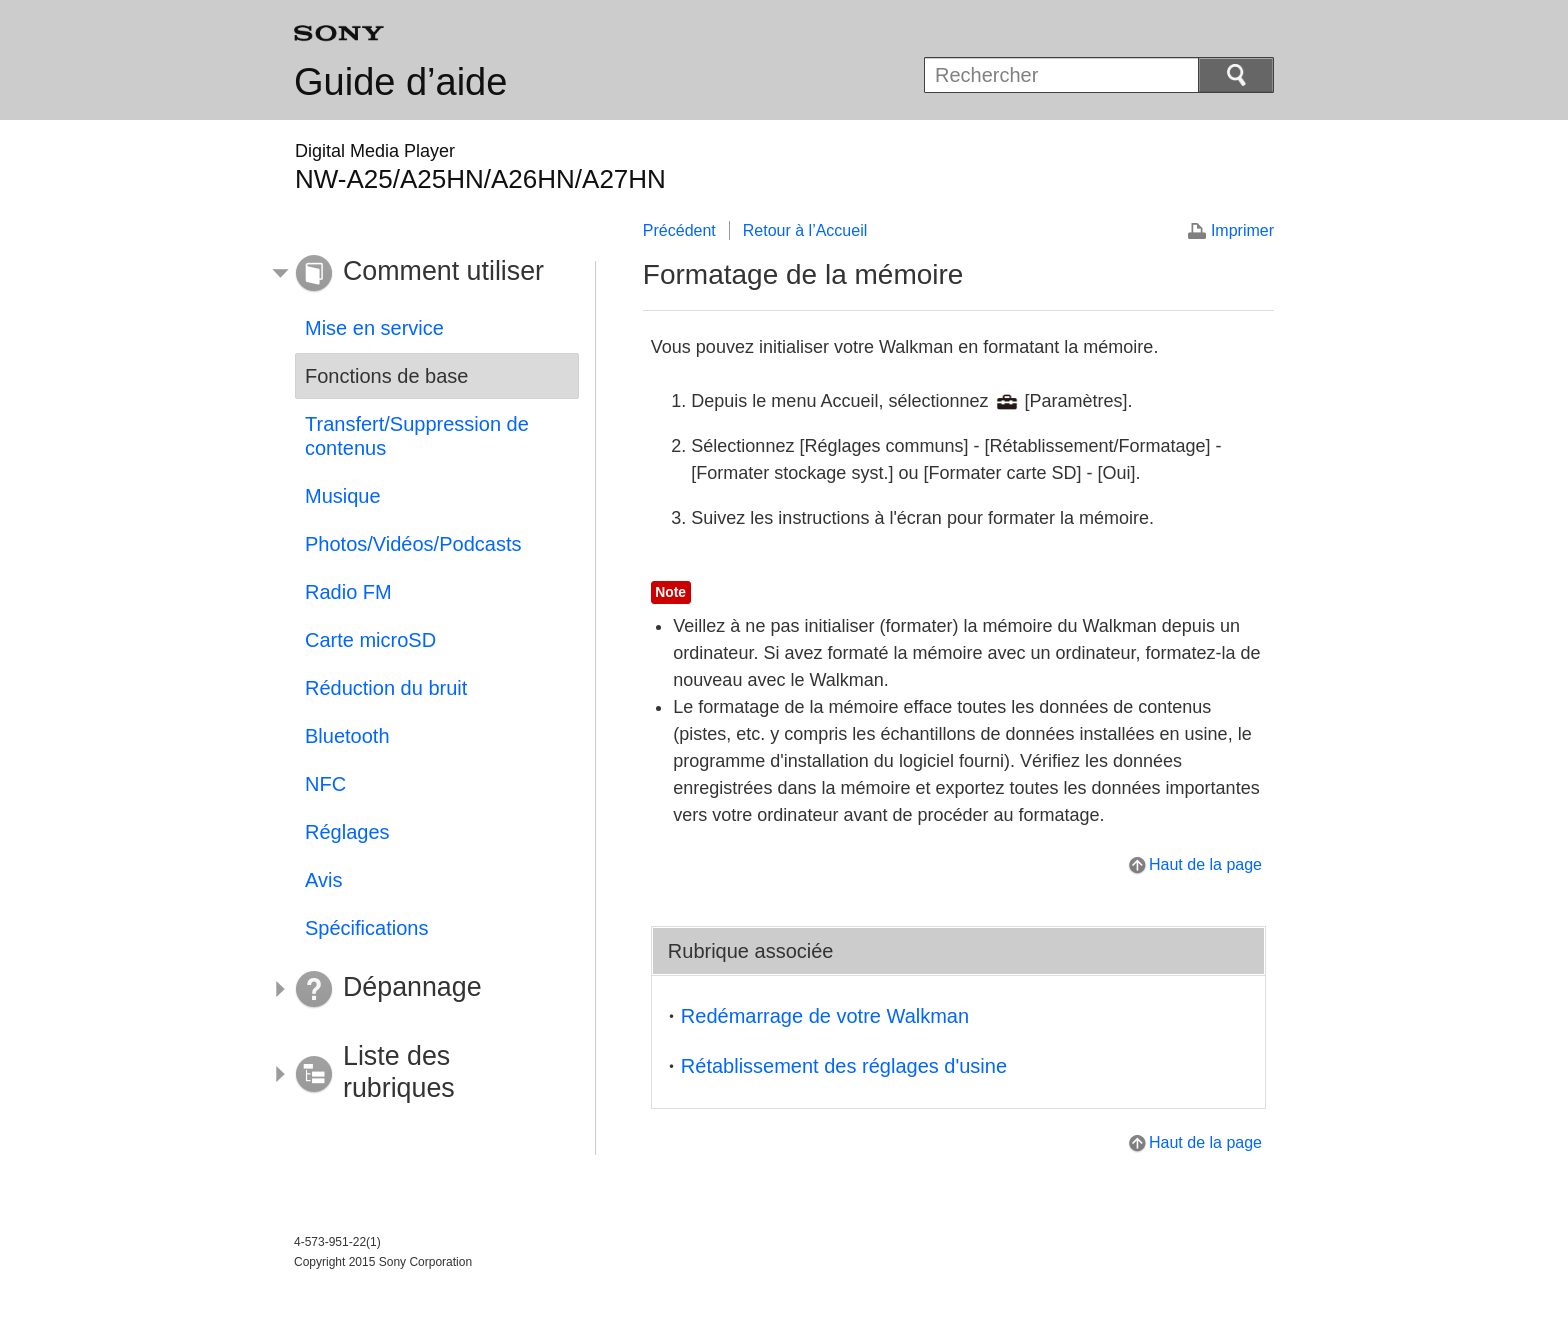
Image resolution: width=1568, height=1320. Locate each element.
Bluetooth (347, 736)
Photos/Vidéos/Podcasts (413, 544)
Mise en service (374, 328)
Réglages (347, 832)
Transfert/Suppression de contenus (417, 436)
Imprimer (1242, 230)
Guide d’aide (400, 82)
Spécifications (366, 928)
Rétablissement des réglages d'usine (844, 1066)
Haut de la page (1205, 864)
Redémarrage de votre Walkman (825, 1016)
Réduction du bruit (386, 688)
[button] (422, 274)
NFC (325, 784)
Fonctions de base (386, 376)
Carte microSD (370, 640)
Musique (343, 496)
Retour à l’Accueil (805, 230)
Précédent (679, 230)
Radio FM (348, 592)
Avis (323, 880)
